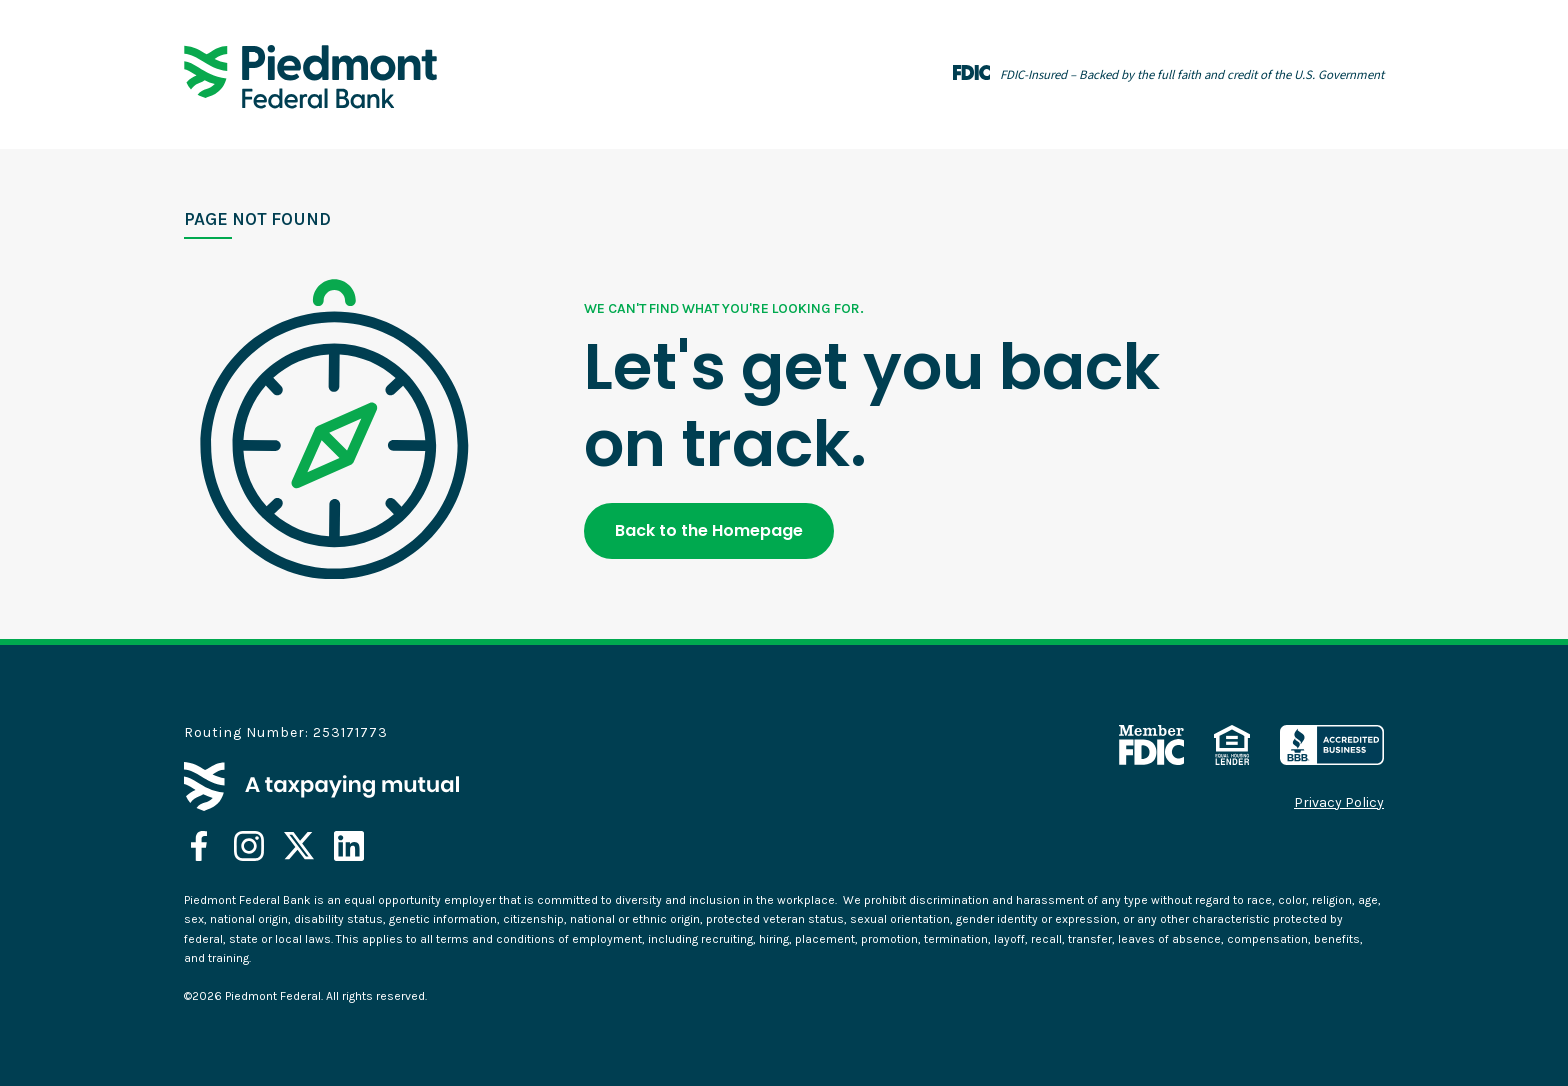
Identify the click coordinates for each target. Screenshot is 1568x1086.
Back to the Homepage (709, 530)
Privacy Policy (1339, 803)
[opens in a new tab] (199, 846)
